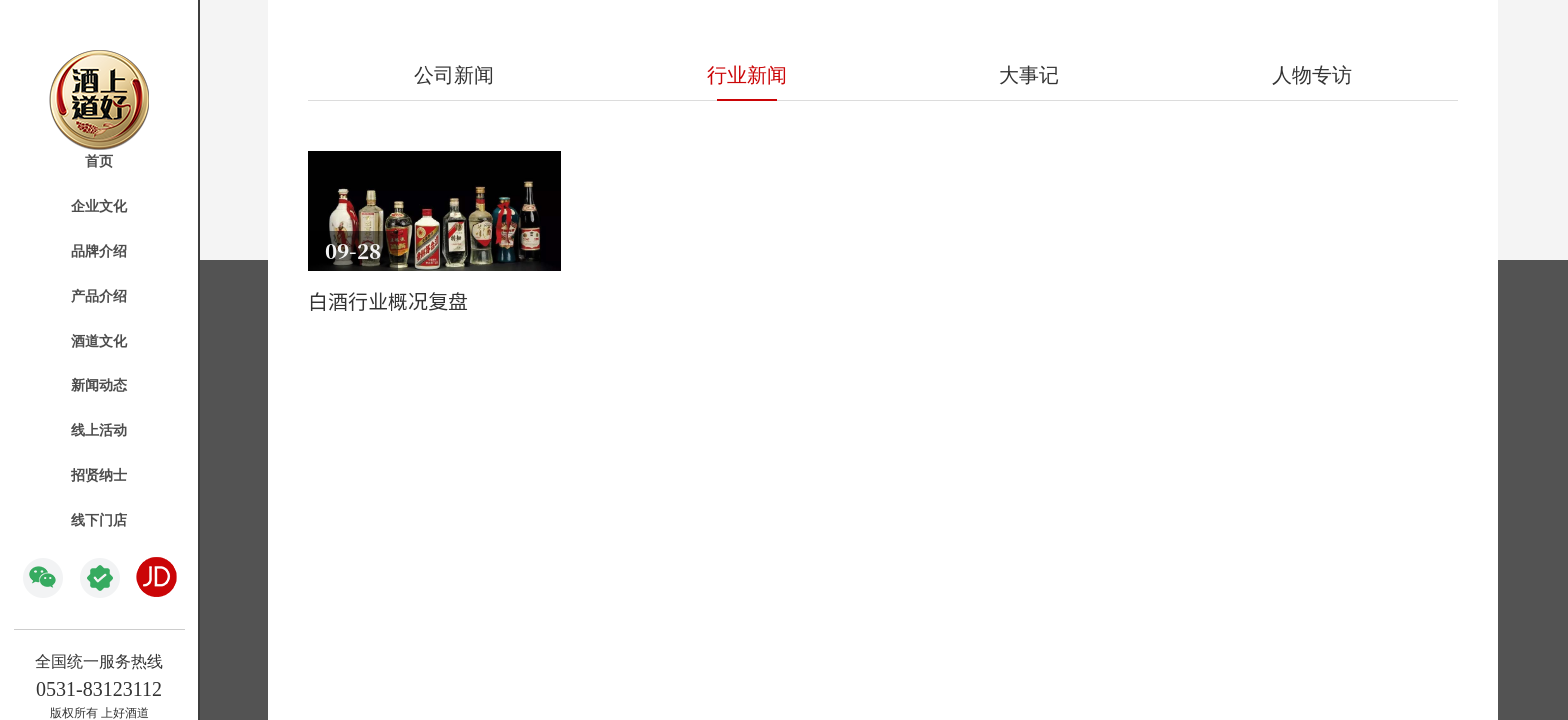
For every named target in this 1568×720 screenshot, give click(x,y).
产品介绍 (99, 296)
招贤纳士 (99, 475)
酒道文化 (99, 341)
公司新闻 (454, 75)
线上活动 (99, 430)
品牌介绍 (99, 251)
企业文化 (99, 206)
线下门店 (99, 520)
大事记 (1029, 75)
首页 (99, 161)
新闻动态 (99, 385)
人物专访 (1312, 75)
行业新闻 (747, 75)
